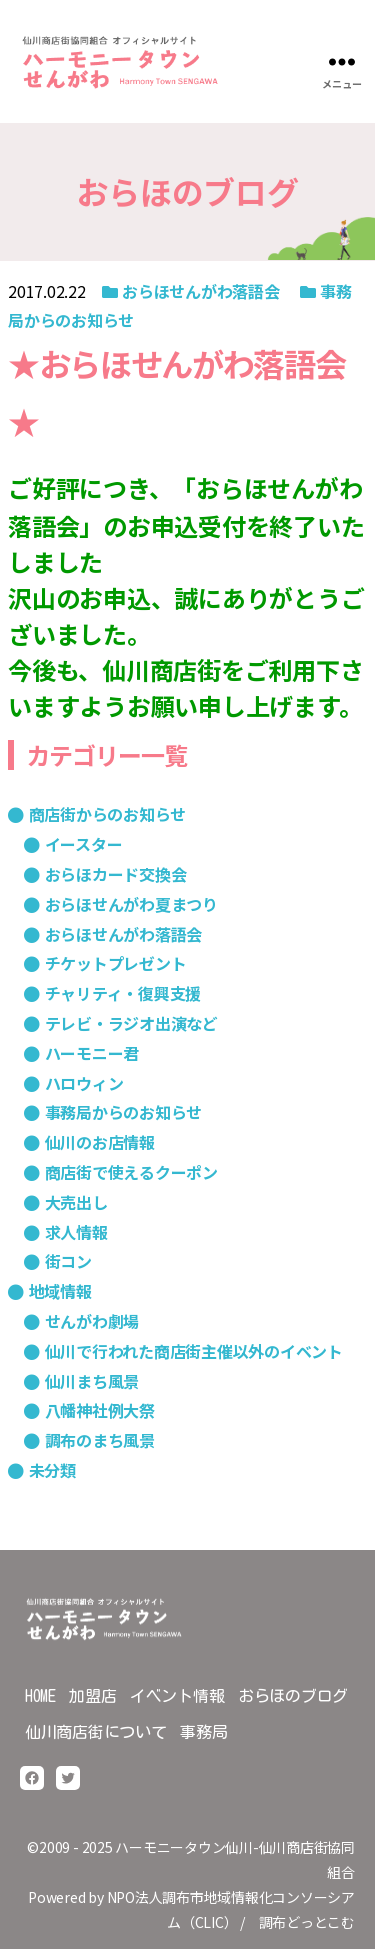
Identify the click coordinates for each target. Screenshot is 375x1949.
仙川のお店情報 (100, 1142)
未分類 (52, 1470)
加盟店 (92, 1696)
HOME (40, 1696)
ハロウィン (84, 1083)
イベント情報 (177, 1696)
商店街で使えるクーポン (131, 1172)
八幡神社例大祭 (100, 1410)
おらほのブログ (293, 1696)
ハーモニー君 (92, 1053)
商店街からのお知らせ (108, 814)
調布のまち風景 (100, 1440)
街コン (68, 1261)
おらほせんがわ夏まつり (131, 904)
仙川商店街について (96, 1732)
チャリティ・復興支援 (123, 993)
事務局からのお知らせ (124, 1112)
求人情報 (76, 1232)
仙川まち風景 (92, 1381)
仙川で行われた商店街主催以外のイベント (194, 1351)
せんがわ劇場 (92, 1321)
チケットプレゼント (116, 963)
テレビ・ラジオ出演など (131, 1023)
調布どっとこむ (307, 1922)
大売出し (76, 1202)
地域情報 (60, 1291)
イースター (84, 844)
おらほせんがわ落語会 (201, 291)
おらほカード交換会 (116, 874)
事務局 (203, 1732)
